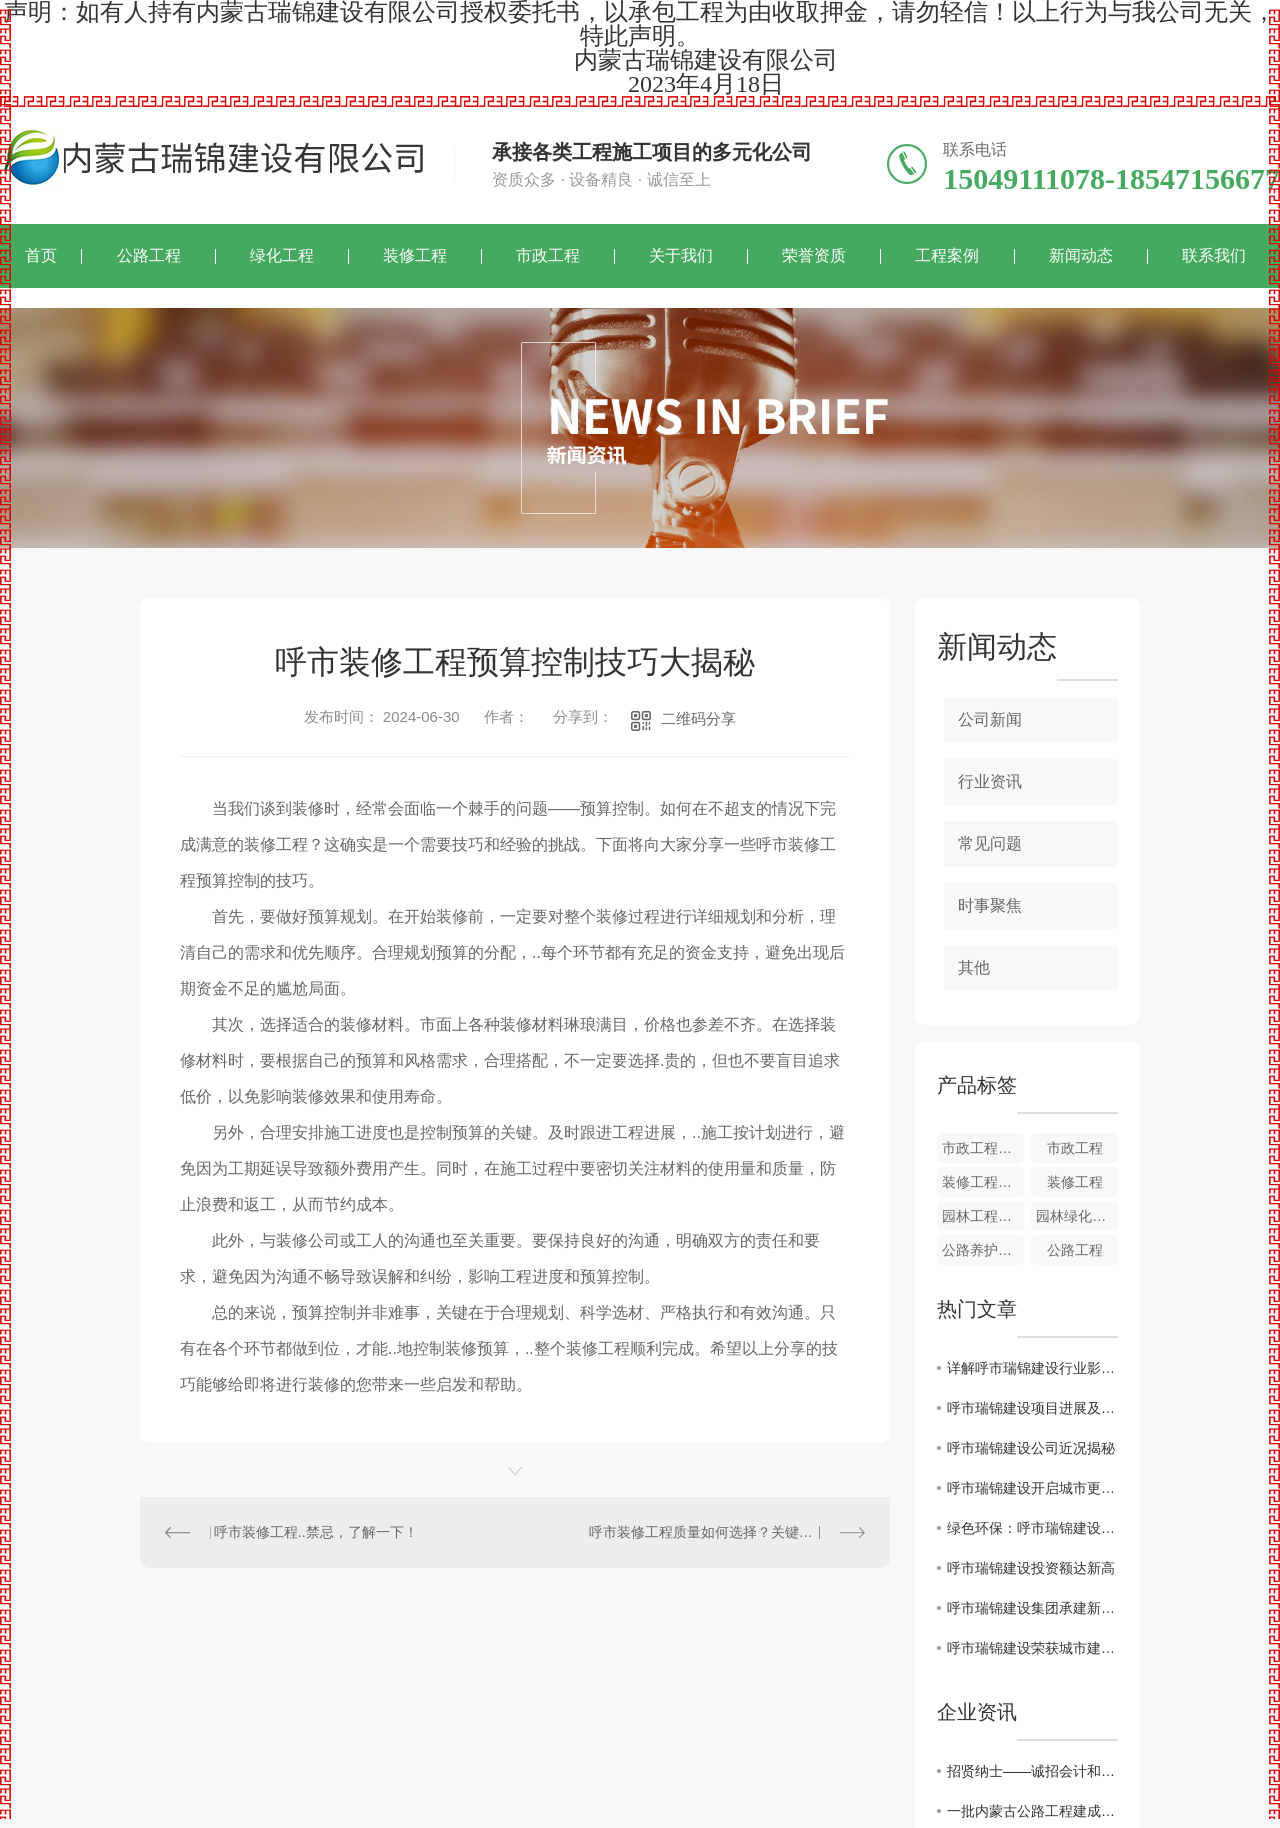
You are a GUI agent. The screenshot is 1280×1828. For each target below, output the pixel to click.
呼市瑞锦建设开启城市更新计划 (1032, 1488)
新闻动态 (1081, 255)
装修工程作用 (983, 1182)
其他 (974, 967)
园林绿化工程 (1077, 1216)
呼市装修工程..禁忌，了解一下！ (316, 1532)
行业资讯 (990, 781)
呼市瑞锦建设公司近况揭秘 (1031, 1448)
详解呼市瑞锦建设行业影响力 (1032, 1368)
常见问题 (990, 843)
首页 (41, 255)
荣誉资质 (814, 255)
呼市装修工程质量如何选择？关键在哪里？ (722, 1532)
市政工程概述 (983, 1148)
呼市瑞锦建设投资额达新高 (1031, 1568)
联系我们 (1214, 255)
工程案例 (947, 255)
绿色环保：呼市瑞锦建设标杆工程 (1032, 1528)
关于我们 (681, 255)
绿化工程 (282, 255)
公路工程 (149, 255)
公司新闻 (990, 719)
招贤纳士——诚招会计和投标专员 (1032, 1771)
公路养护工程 (983, 1250)
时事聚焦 (990, 905)
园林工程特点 (983, 1216)
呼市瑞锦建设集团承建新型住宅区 (1032, 1608)
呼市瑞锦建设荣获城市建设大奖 (1032, 1648)
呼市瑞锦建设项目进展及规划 (1032, 1408)
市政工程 (548, 255)
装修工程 (415, 255)
